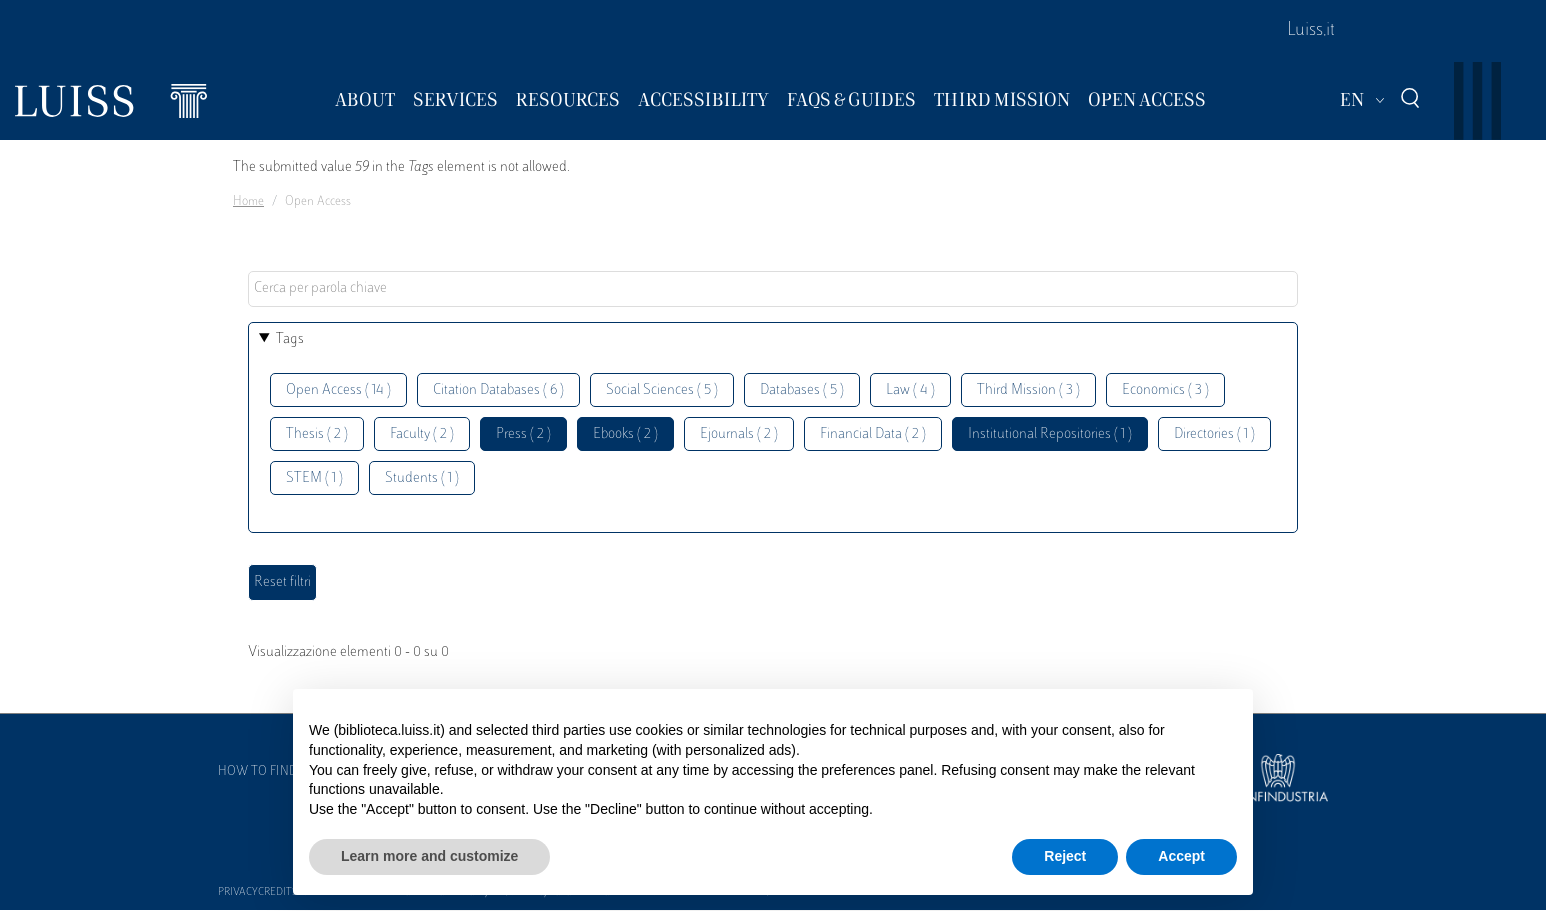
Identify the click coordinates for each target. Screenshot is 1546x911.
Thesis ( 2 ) (317, 434)
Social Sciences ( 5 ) (662, 390)
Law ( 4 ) (910, 390)
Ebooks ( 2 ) (625, 434)
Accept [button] (1181, 856)
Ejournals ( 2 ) (739, 434)
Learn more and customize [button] (429, 856)
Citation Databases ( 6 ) (498, 390)
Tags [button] (290, 339)
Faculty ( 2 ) (422, 434)
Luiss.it (1311, 31)
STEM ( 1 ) (314, 478)
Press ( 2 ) (523, 434)
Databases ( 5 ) (802, 390)
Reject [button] (1065, 856)
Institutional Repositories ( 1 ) (1050, 434)
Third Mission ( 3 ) (1028, 390)
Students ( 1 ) (422, 478)
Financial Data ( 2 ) (873, 434)
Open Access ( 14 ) (338, 390)
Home (248, 202)
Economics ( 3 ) (1165, 390)
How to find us (267, 772)
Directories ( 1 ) (1214, 434)
